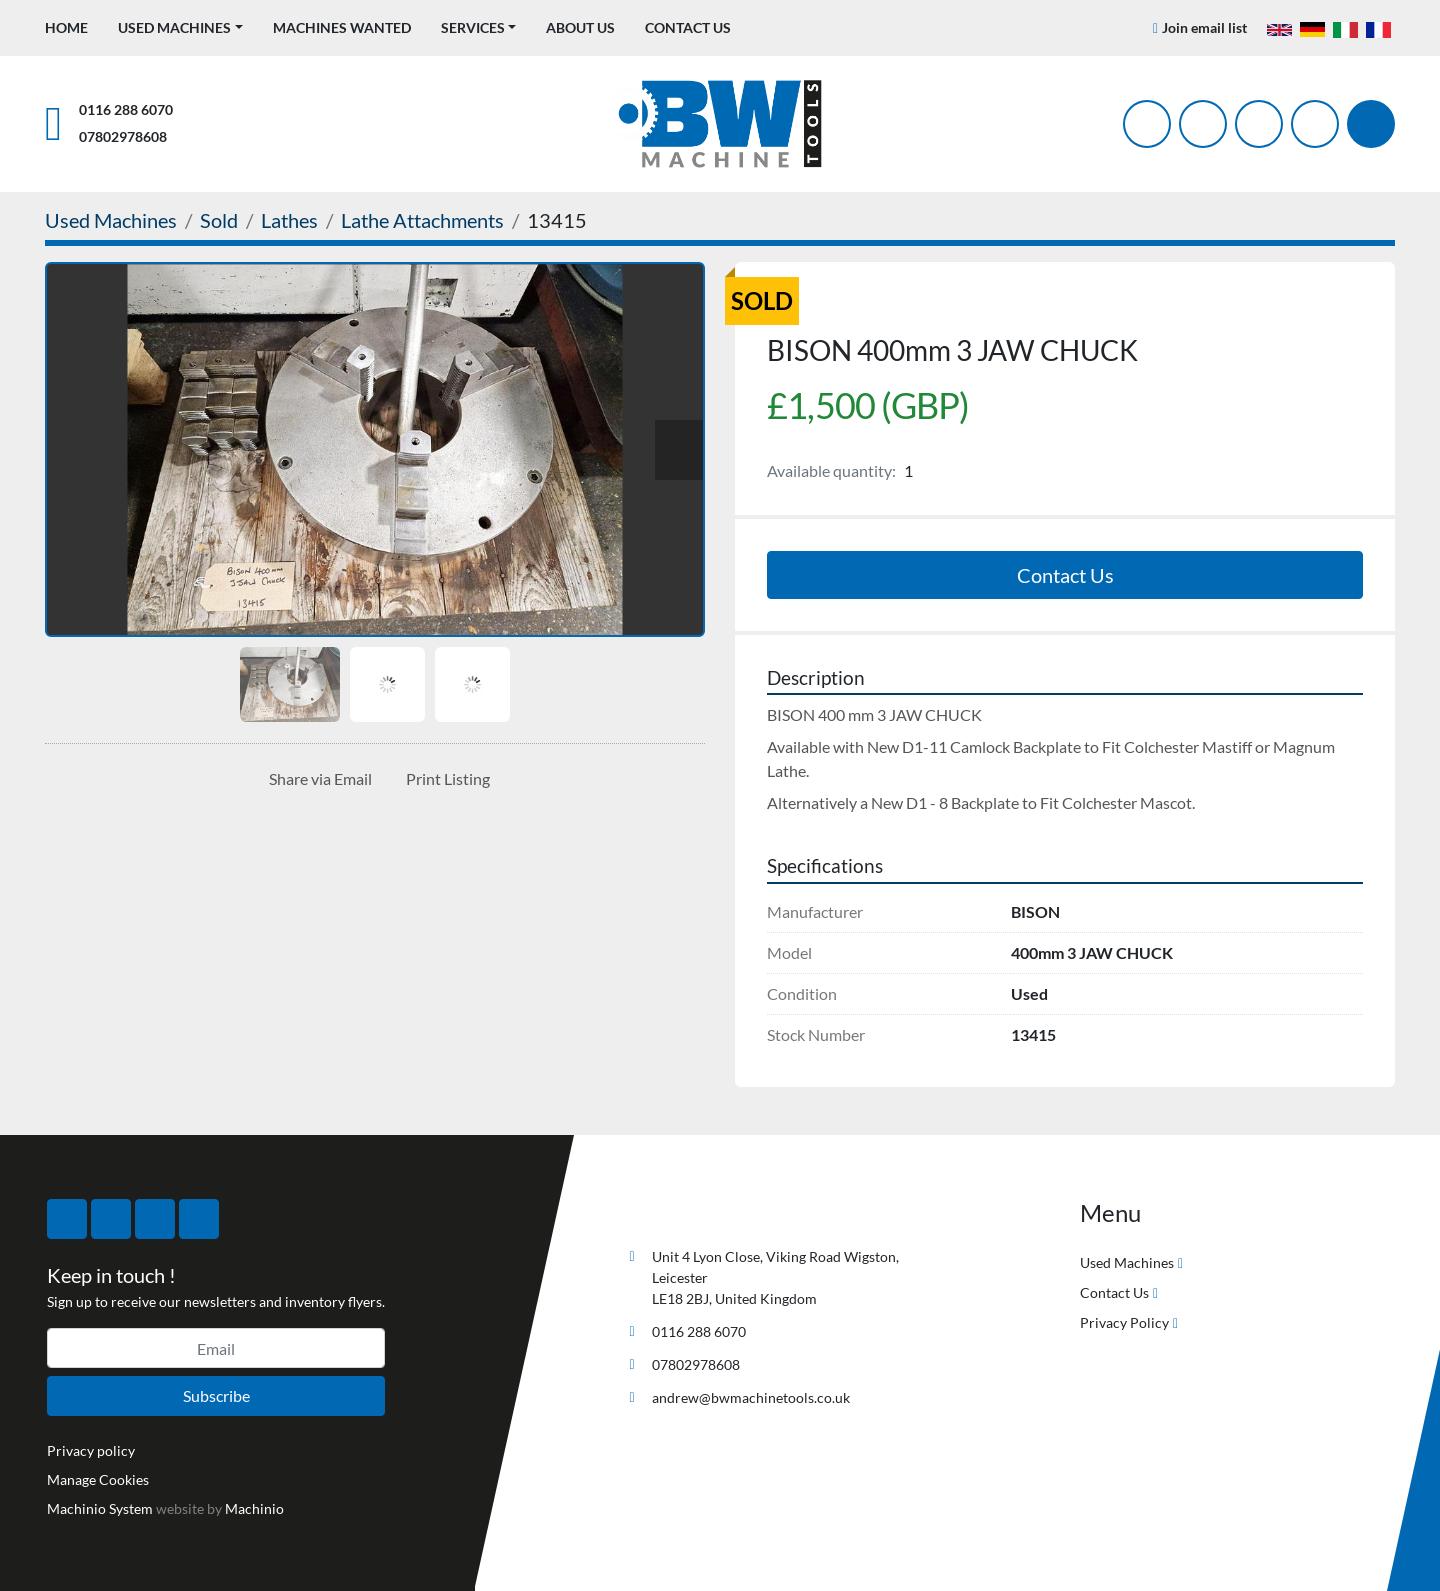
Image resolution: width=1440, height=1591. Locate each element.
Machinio (254, 1508)
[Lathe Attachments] (422, 220)
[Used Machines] (111, 220)
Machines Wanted (342, 27)
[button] (180, 27)
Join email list (1204, 27)
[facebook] (1147, 124)
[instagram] (1259, 124)
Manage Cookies (98, 1479)
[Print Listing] (444, 779)
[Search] (1371, 124)
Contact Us (688, 27)
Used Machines (174, 27)
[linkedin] (1315, 124)
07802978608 (123, 136)
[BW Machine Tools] (686, 1209)
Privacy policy (91, 1450)
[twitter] (1203, 124)
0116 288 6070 (126, 109)
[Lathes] (289, 220)
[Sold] (219, 220)
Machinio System (100, 1508)
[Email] (216, 1348)
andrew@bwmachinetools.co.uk (751, 1397)
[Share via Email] (316, 779)
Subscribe (216, 1395)
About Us (580, 27)
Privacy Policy (1124, 1322)
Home (66, 27)
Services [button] (473, 27)
